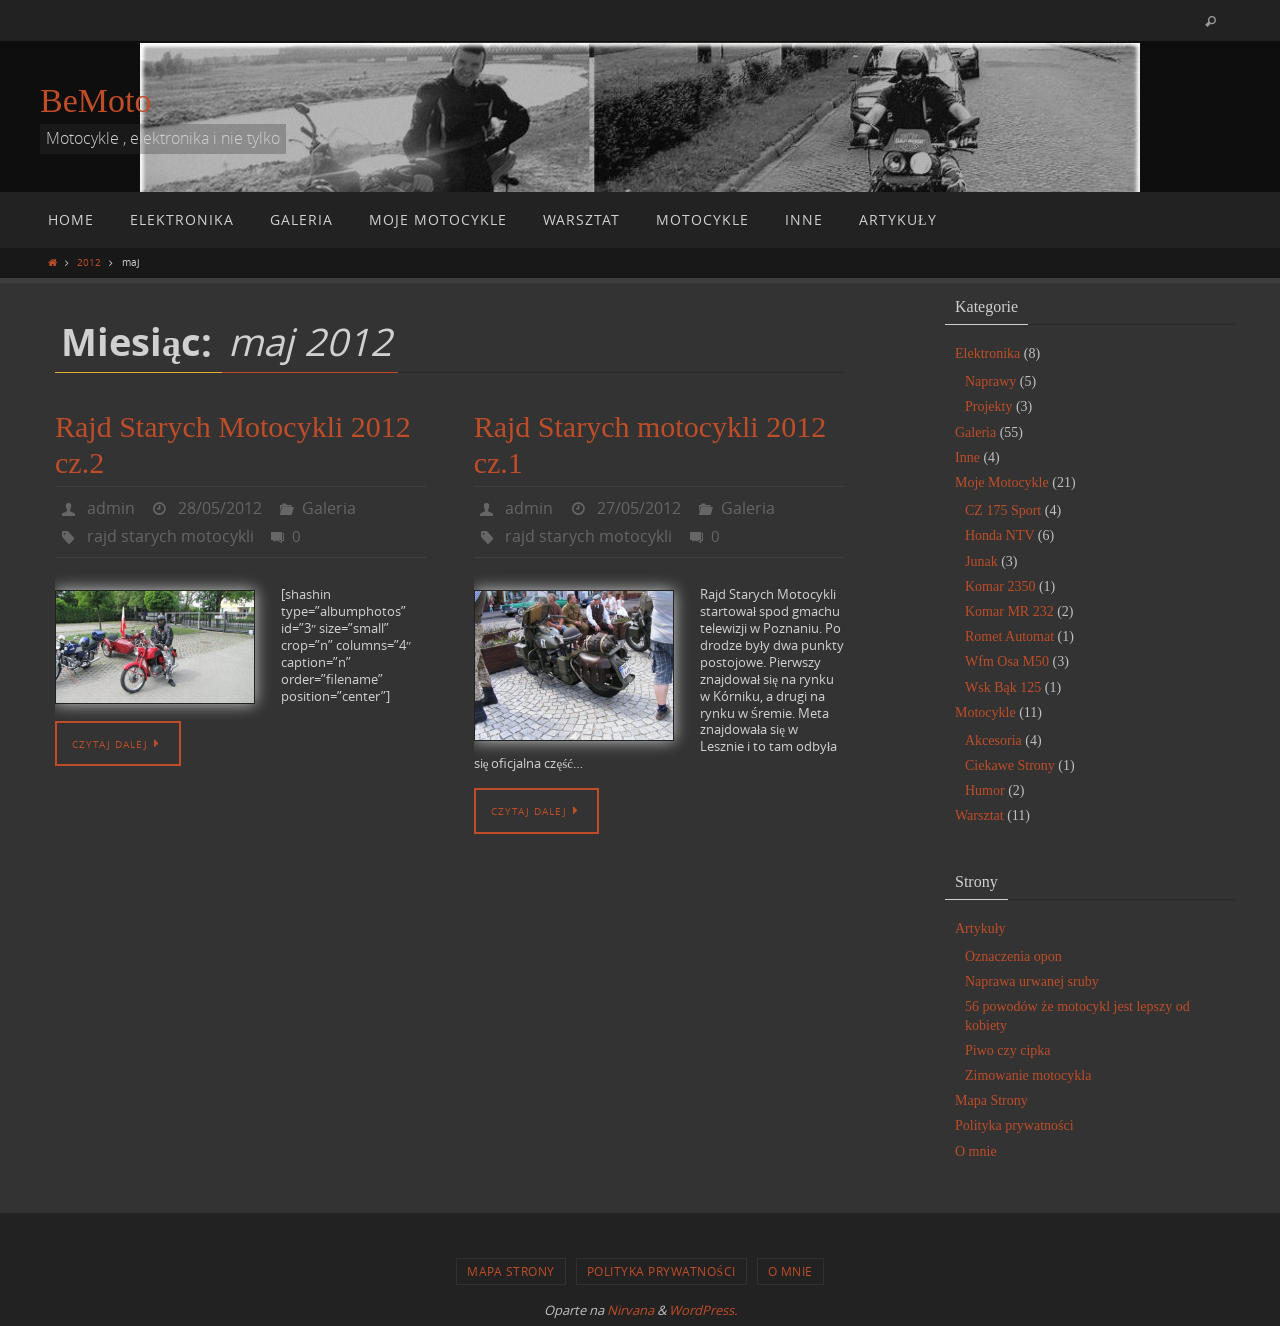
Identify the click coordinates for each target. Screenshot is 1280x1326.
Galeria (329, 508)
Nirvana (630, 1310)
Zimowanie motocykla (1028, 1075)
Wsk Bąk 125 (1003, 687)
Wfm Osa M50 (1007, 661)
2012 (89, 262)
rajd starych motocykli (170, 536)
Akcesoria (993, 740)
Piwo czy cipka (1008, 1050)
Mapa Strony (991, 1100)
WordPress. (703, 1310)
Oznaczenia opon (1013, 956)
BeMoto (95, 100)
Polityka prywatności (1014, 1125)
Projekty (988, 406)
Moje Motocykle (1002, 482)
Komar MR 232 (1009, 611)
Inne (967, 457)
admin (111, 508)
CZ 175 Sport (1003, 510)
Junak (981, 561)
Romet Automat (1009, 636)
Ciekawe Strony (1010, 765)
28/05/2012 (220, 508)
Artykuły (980, 928)
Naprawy (990, 381)
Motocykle (985, 712)
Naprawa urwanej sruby (1032, 981)
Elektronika (987, 353)
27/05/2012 (639, 508)
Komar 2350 (1000, 586)
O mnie (976, 1151)
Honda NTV (999, 535)
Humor (985, 790)
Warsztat (979, 815)
